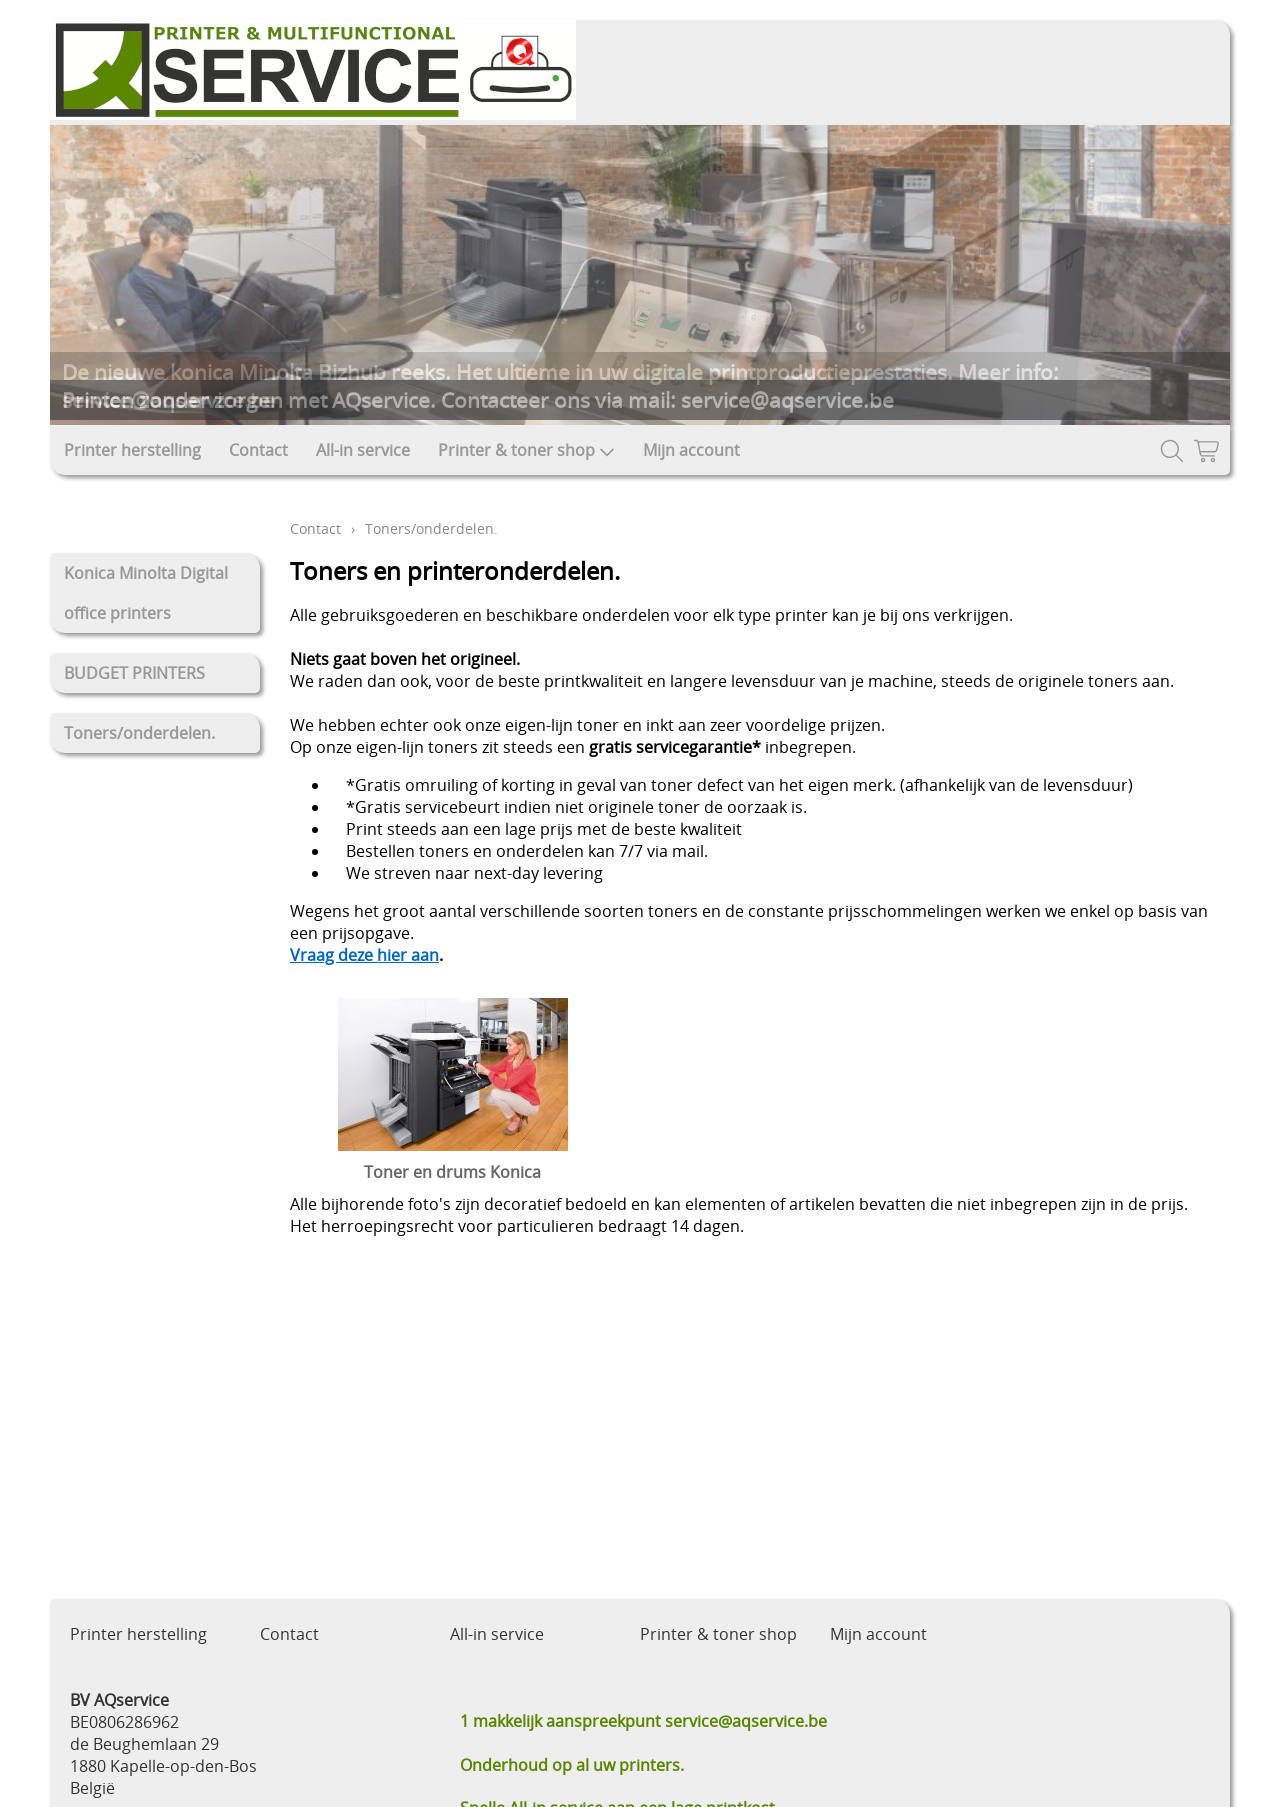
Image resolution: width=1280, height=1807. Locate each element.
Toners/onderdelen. (139, 733)
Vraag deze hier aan (364, 955)
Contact (258, 450)
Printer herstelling (132, 450)
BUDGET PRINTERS (134, 673)
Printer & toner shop (526, 450)
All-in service (363, 450)
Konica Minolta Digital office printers (146, 593)
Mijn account (691, 450)
